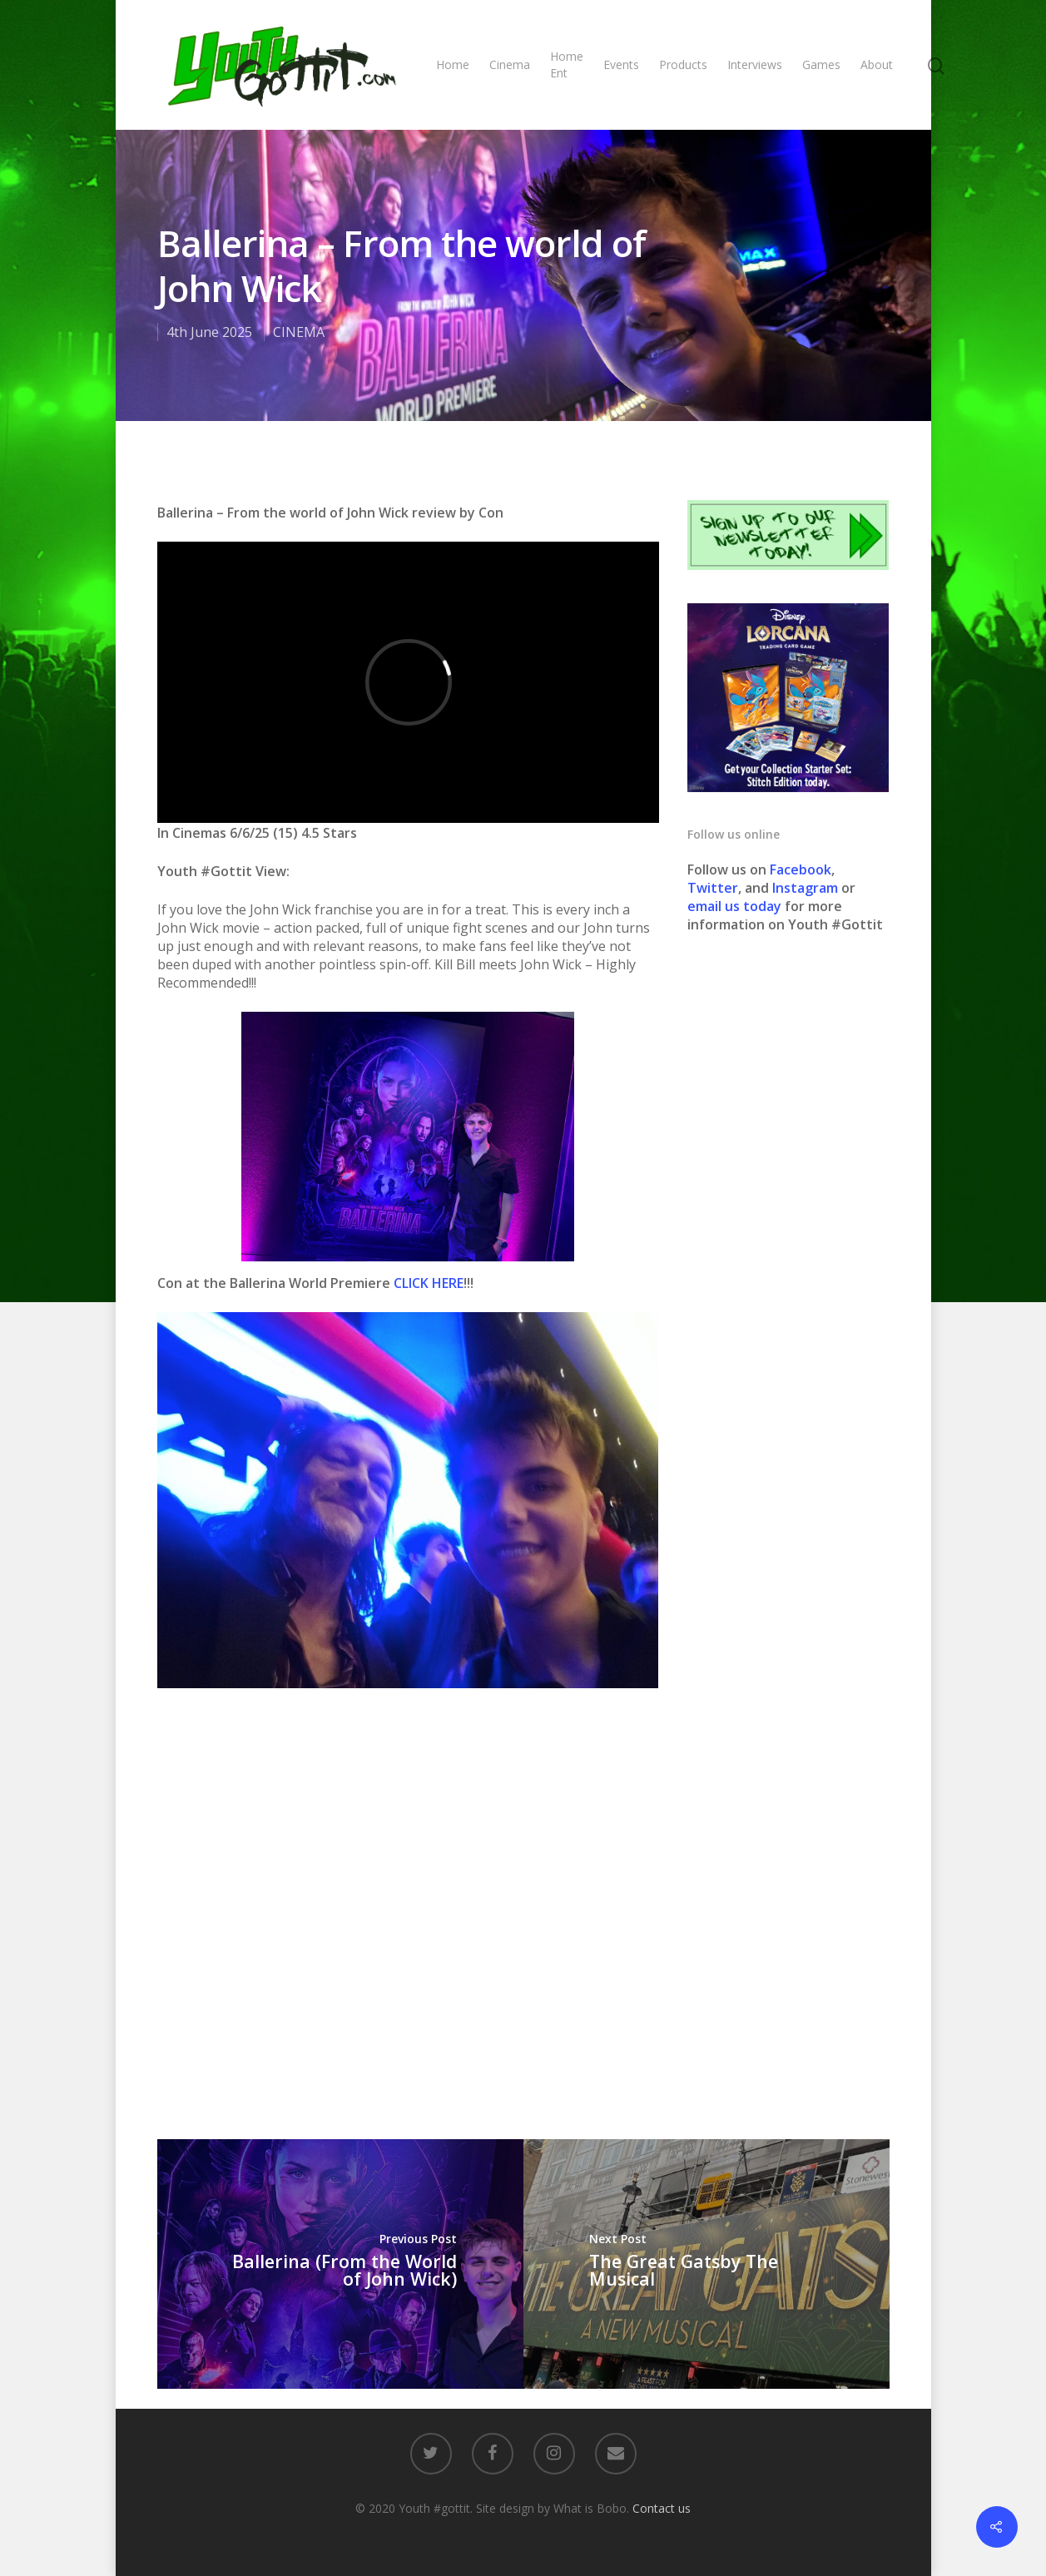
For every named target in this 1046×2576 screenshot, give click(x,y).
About (876, 64)
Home (452, 64)
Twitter (712, 888)
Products (683, 64)
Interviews (754, 64)
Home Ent (566, 64)
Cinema (509, 64)
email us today (734, 906)
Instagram (806, 888)
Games (821, 64)
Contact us (661, 2508)
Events (621, 64)
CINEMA (299, 332)
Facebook (800, 869)
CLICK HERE (429, 1283)
